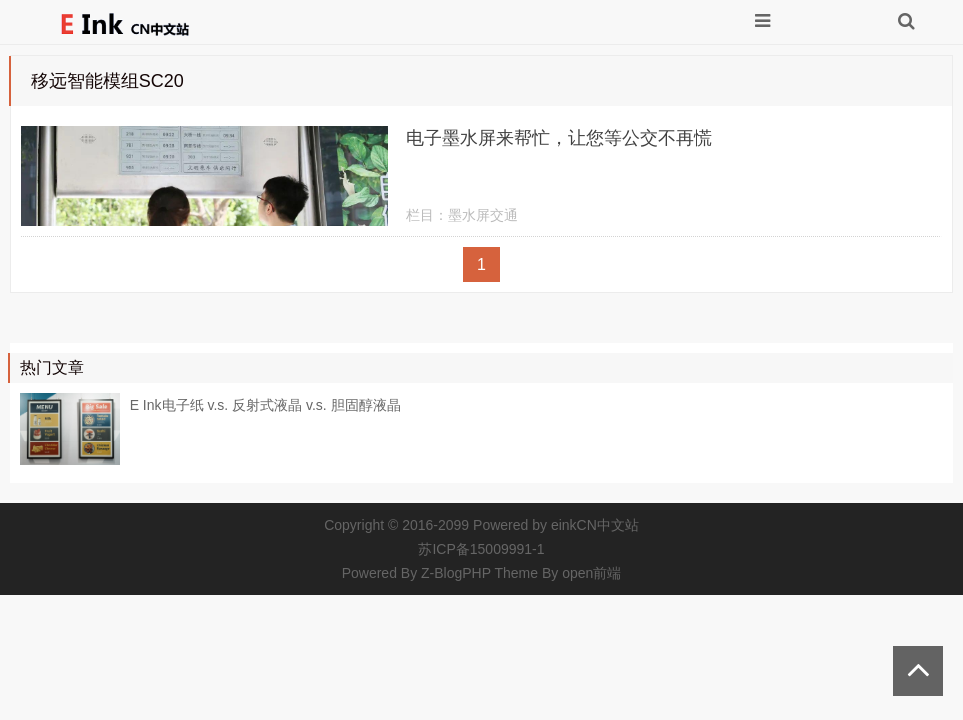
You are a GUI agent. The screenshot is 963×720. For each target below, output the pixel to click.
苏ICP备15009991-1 (481, 549)
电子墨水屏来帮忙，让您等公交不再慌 (559, 138)
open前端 (591, 573)
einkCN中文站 (595, 525)
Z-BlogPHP (456, 573)
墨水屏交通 (483, 215)
